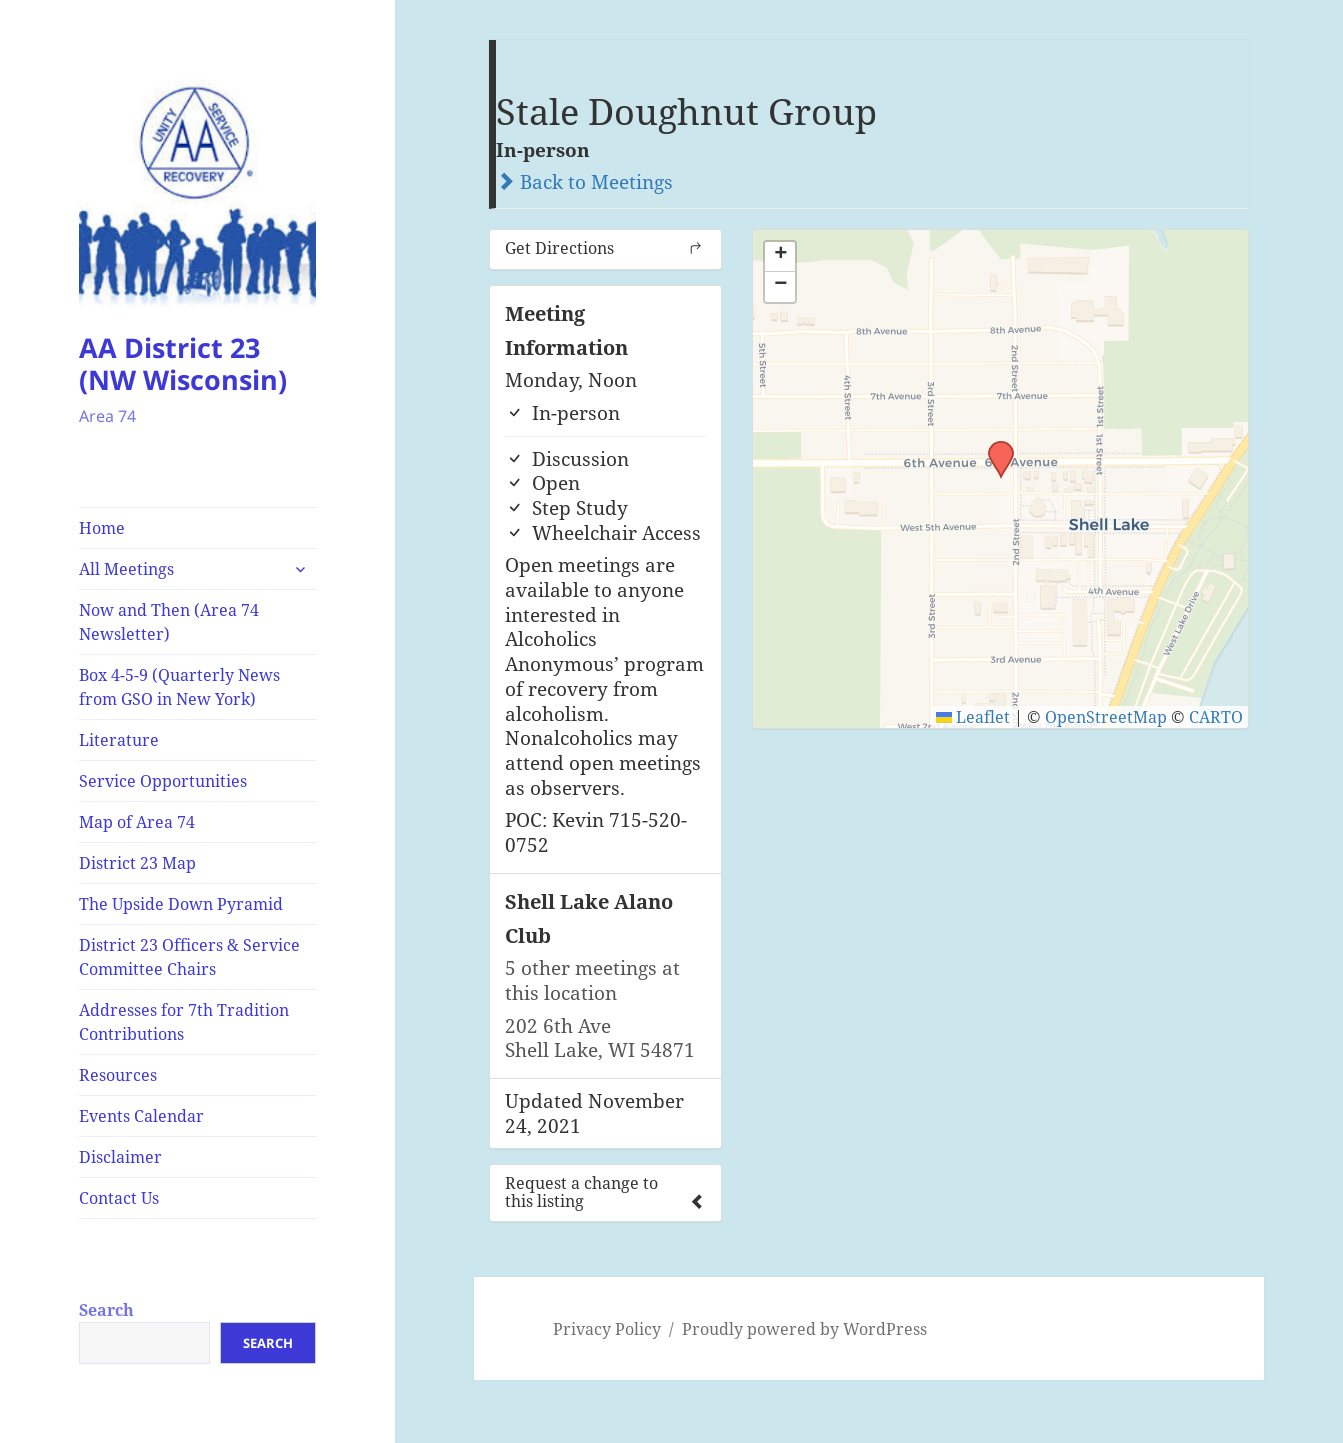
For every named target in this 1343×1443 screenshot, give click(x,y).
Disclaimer (120, 1157)
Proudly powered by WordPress (804, 1329)
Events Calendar (141, 1116)
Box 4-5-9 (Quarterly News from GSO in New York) (179, 687)
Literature (119, 740)
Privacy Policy (607, 1329)
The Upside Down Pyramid (181, 904)
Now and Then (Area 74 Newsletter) (169, 622)
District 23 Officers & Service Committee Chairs (189, 957)
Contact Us (119, 1198)
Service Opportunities (163, 781)
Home (102, 528)
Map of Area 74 (137, 822)
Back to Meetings (584, 182)
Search (106, 1310)
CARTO (1216, 717)
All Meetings (126, 569)
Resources (118, 1075)
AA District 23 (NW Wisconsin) (183, 363)
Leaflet (973, 717)
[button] (994, 447)
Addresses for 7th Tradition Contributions (184, 1022)
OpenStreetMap (1106, 717)
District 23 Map (137, 863)
